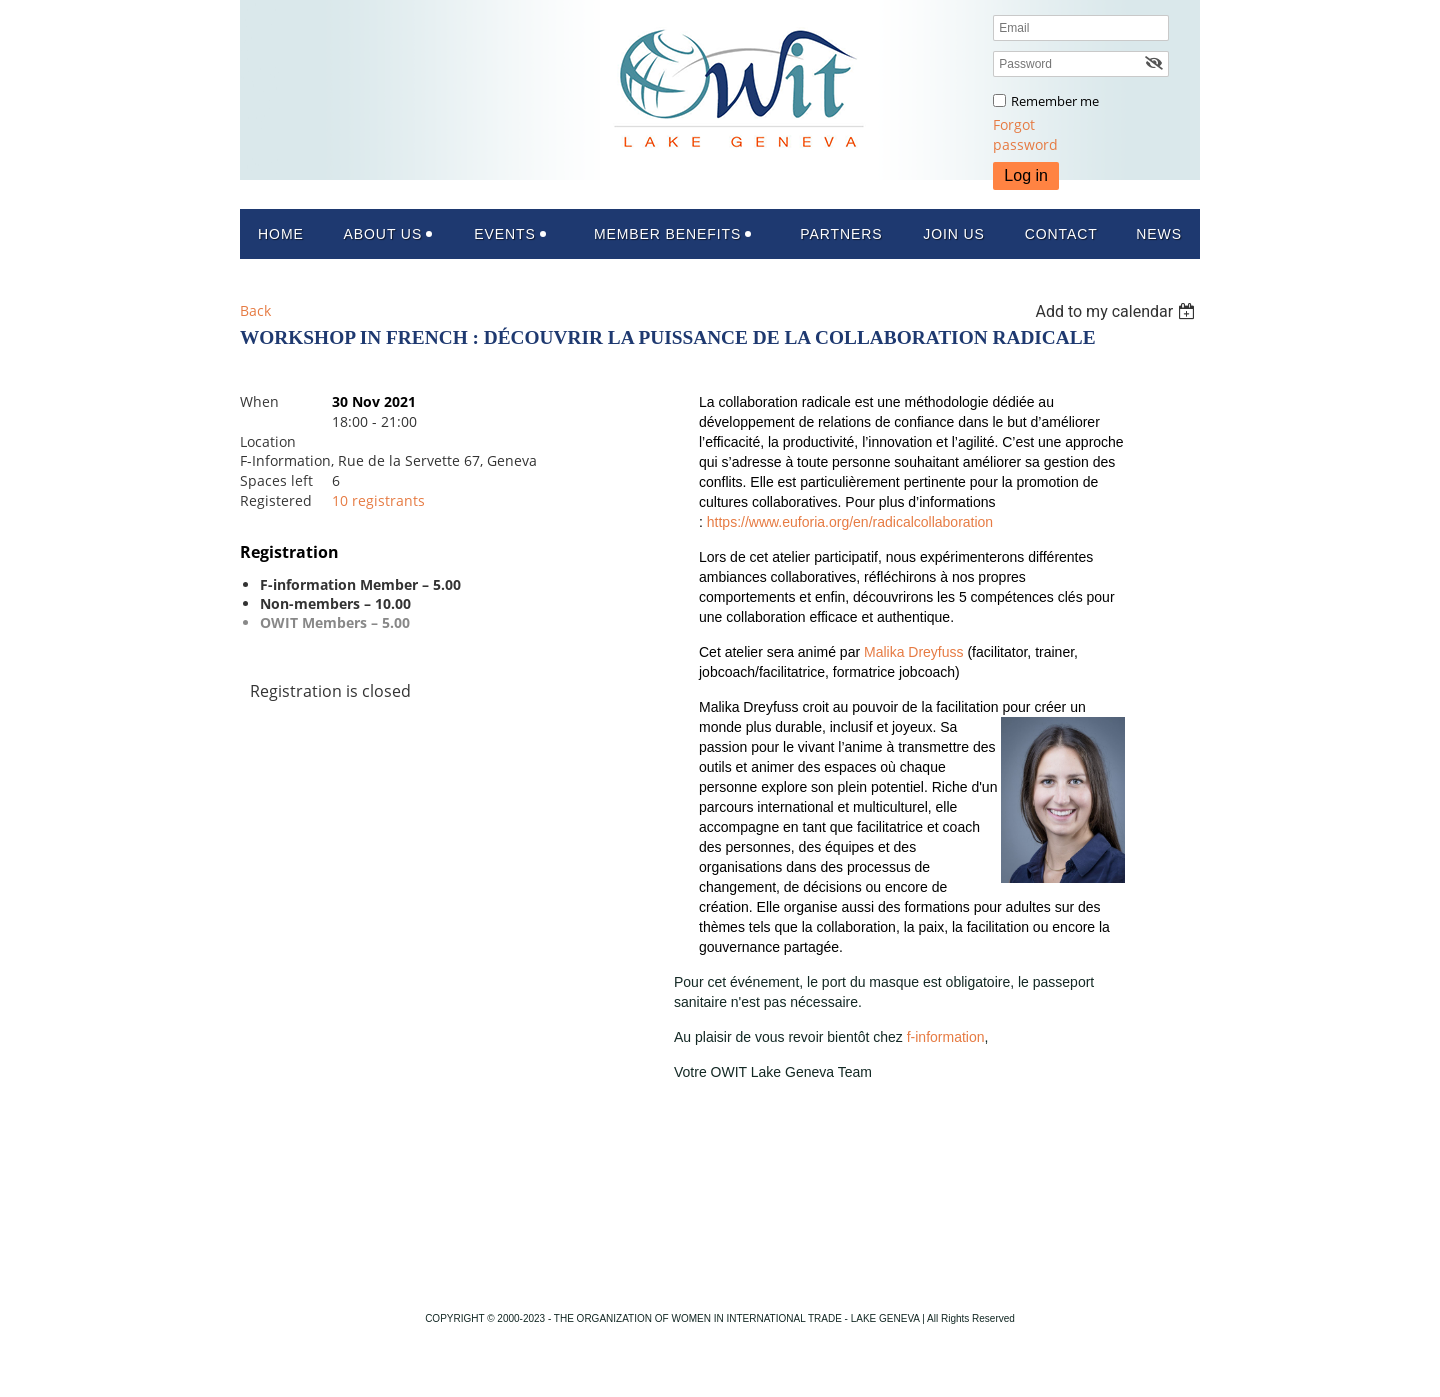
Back (255, 310)
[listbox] (1117, 311)
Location (268, 441)
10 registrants (378, 500)
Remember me (1055, 101)
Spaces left (276, 480)
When (259, 401)
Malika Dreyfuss (914, 652)
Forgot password (1025, 134)
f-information (946, 1037)
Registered (276, 500)
